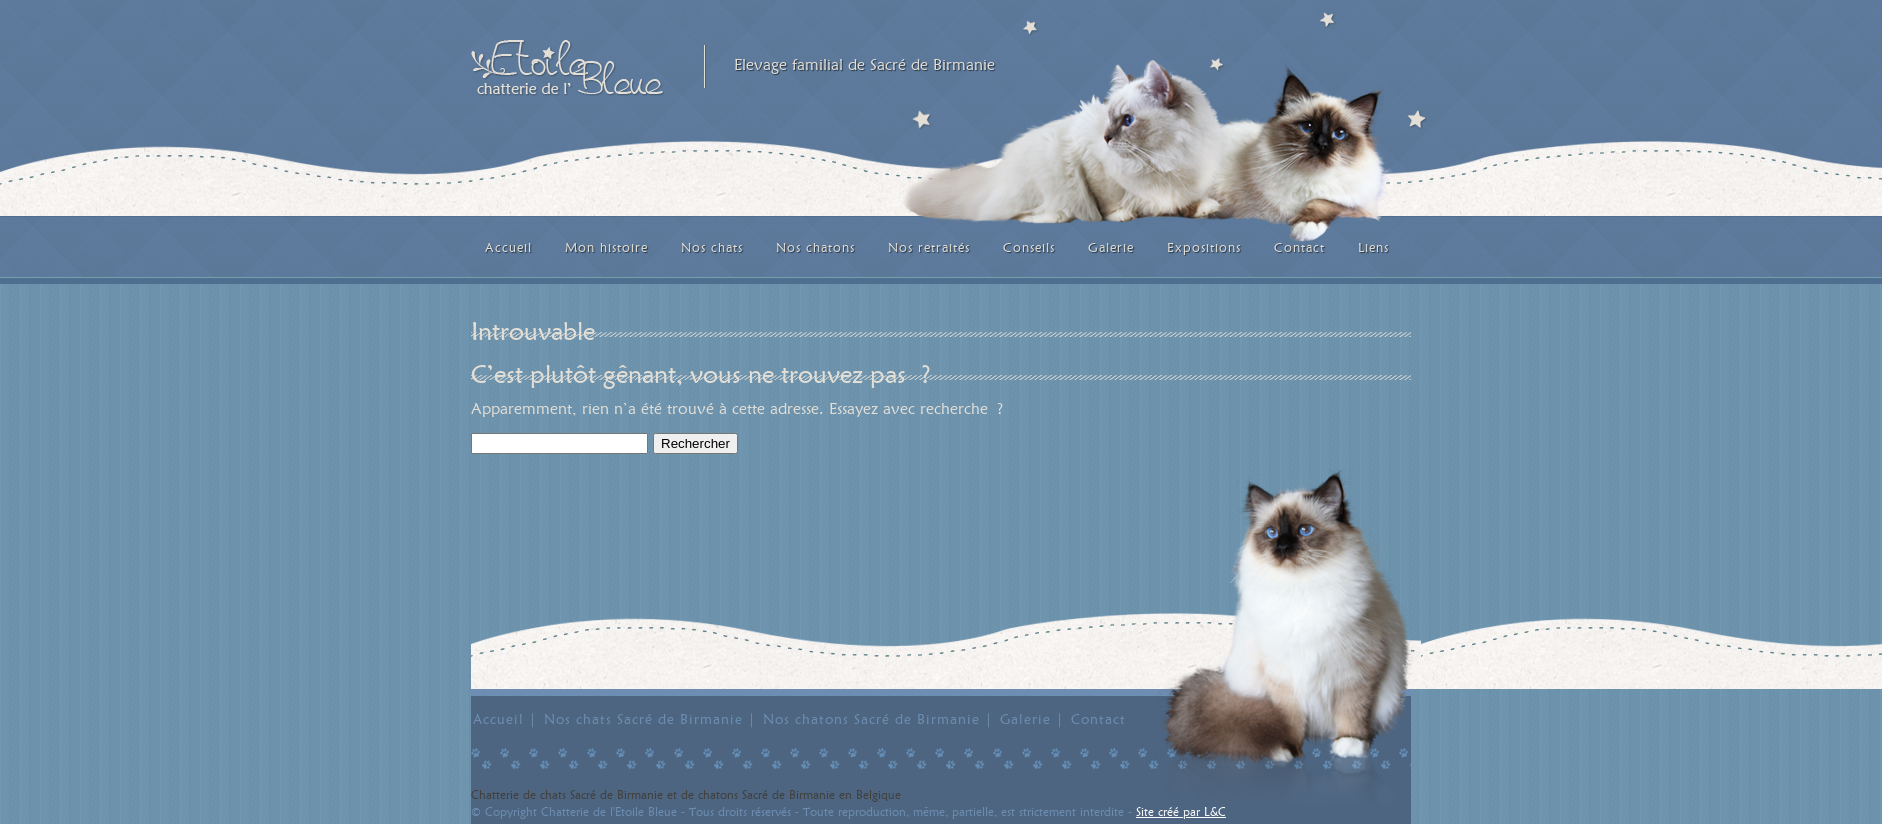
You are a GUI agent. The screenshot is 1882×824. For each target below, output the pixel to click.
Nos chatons (815, 247)
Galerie (1111, 247)
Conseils (1029, 247)
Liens (1373, 247)
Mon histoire (606, 247)
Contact (1299, 247)
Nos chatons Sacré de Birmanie (871, 719)
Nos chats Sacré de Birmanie (643, 719)
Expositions (1204, 247)
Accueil (508, 247)
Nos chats (712, 247)
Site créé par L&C (1181, 811)
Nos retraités (929, 247)
